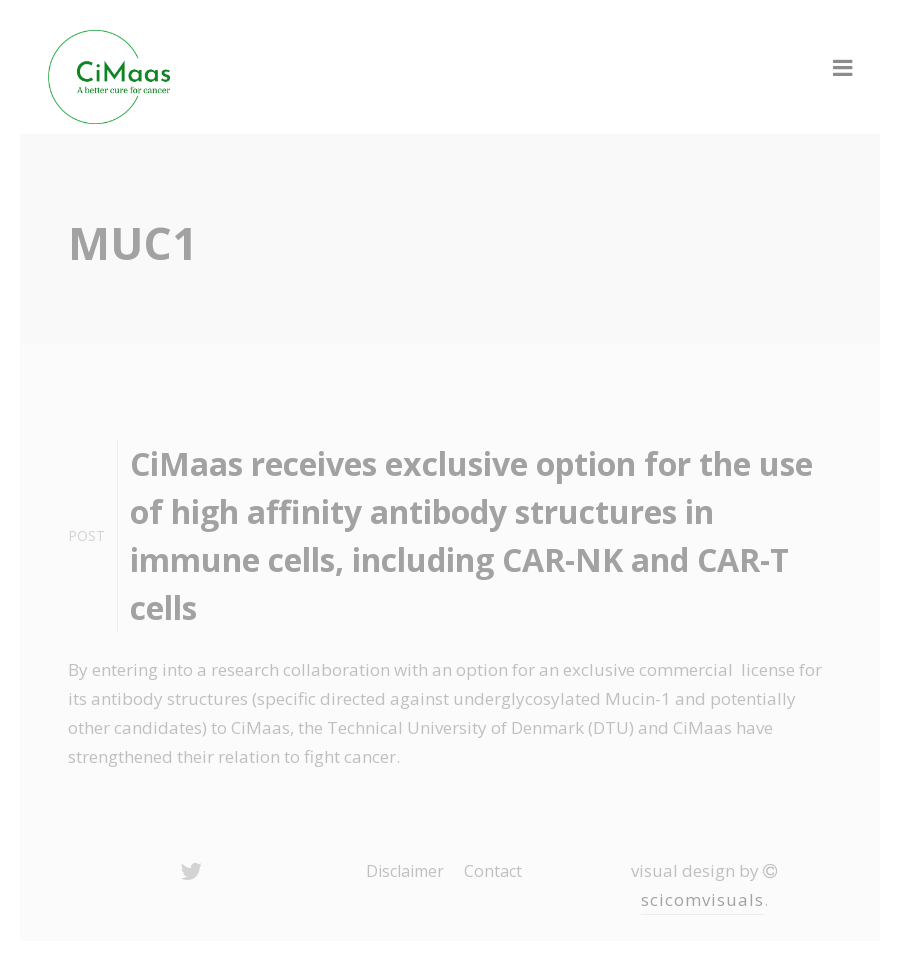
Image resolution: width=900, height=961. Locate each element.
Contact (493, 871)
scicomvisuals (702, 899)
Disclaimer (405, 871)
